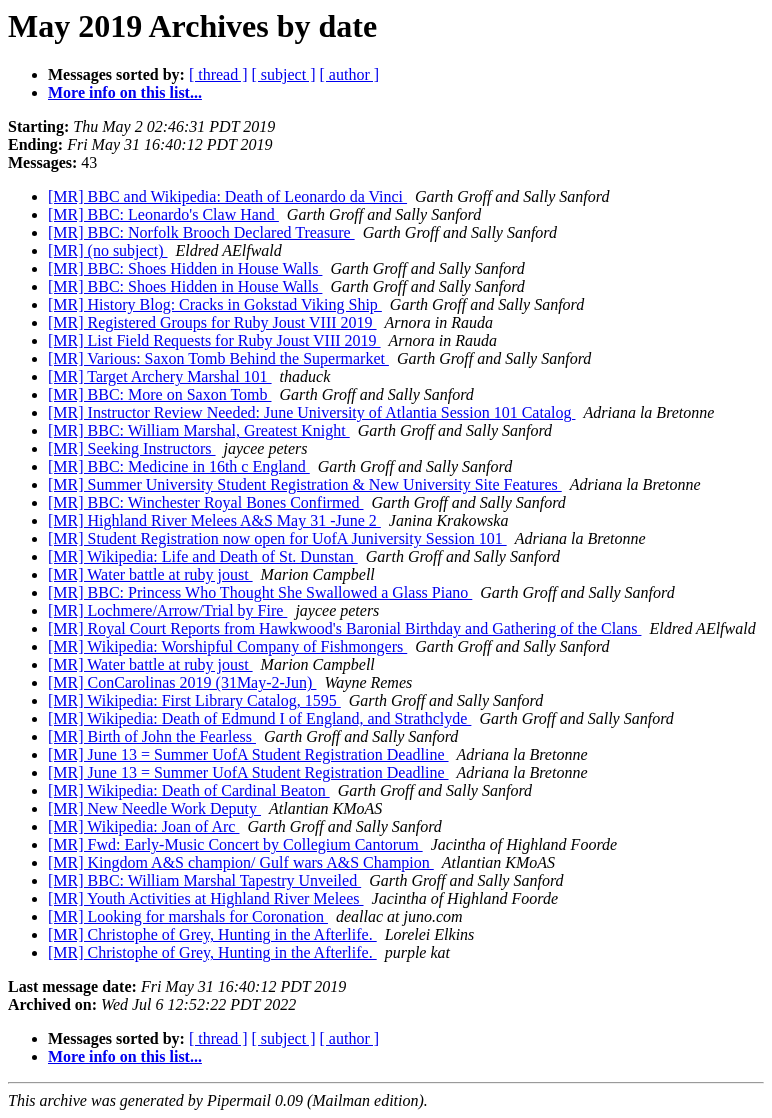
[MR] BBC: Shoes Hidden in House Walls (185, 268)
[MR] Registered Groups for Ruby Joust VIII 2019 (212, 322)
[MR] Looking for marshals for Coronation (188, 916)
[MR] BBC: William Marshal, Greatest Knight (199, 430)
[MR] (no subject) (108, 250)
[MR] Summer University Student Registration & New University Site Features (305, 484)
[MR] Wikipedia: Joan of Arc (143, 826)
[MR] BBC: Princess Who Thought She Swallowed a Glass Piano (260, 592)
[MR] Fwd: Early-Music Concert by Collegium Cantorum (235, 844)
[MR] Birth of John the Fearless (152, 736)
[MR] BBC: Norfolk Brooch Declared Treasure (201, 232)
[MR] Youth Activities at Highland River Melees (206, 898)
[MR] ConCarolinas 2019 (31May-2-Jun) (182, 682)
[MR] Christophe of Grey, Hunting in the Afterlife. (212, 934)
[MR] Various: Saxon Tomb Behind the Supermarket (218, 358)
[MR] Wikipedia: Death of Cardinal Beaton (189, 790)
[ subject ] (284, 74)
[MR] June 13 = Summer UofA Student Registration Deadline (248, 754)
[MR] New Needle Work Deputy (154, 808)
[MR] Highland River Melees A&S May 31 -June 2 (214, 520)
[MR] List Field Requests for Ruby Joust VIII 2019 (214, 340)
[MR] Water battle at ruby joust (150, 574)
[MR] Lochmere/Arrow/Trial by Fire (167, 610)
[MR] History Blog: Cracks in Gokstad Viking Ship (215, 304)
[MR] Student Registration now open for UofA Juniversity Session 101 (277, 538)
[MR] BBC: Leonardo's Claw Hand (163, 214)
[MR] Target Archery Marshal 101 (160, 376)
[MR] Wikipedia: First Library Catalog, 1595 (194, 700)
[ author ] (350, 74)
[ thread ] (218, 74)
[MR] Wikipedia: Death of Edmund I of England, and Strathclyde (259, 718)
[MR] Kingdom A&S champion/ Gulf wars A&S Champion (241, 862)
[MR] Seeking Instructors (132, 448)
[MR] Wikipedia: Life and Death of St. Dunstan (203, 556)
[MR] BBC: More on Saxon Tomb (159, 394)
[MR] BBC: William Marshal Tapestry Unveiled (204, 880)
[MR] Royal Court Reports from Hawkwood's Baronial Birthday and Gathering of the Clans (344, 628)
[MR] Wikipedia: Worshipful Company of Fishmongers (227, 646)
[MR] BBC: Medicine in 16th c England (179, 466)
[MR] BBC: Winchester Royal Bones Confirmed (205, 502)
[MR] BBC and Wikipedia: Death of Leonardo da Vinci (227, 196)
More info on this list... (125, 92)
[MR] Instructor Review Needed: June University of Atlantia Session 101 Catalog (311, 412)
